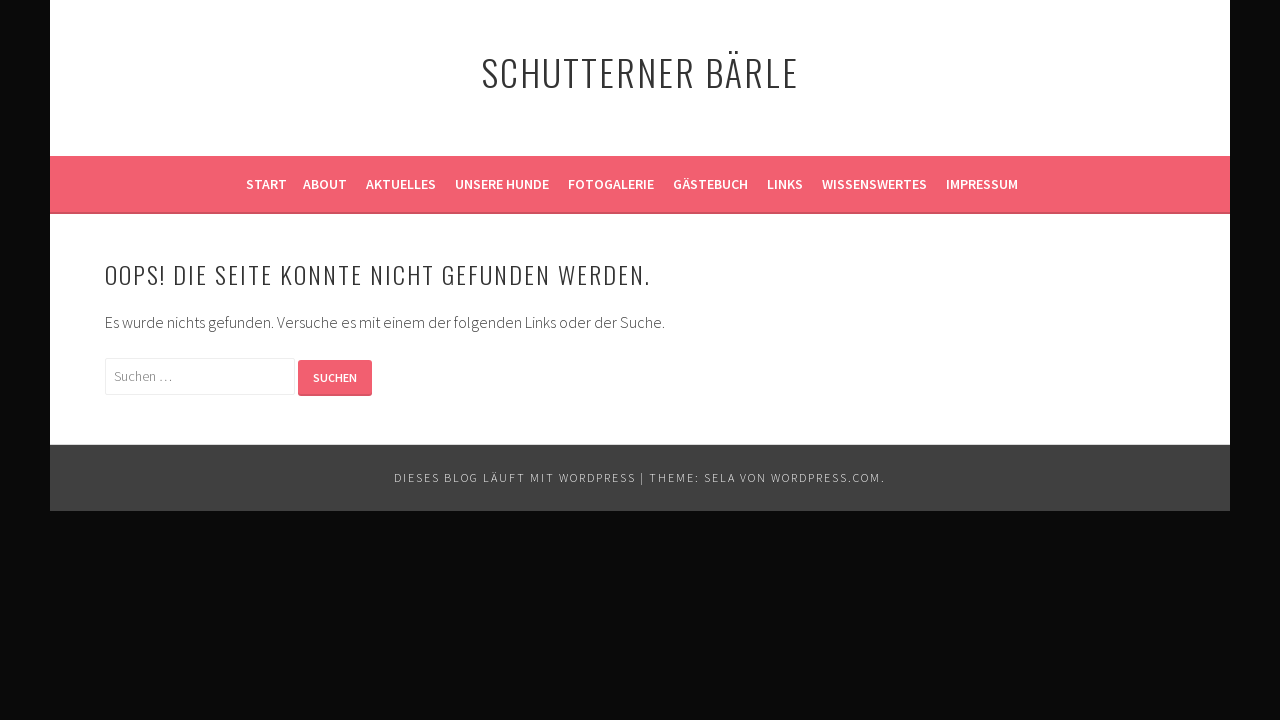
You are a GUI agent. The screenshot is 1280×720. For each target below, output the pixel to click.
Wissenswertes (874, 184)
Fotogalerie (611, 184)
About (325, 184)
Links (785, 184)
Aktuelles (401, 184)
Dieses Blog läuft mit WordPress (515, 477)
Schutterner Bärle (640, 71)
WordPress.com (826, 477)
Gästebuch (710, 184)
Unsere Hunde (502, 184)
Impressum (982, 184)
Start (266, 184)
